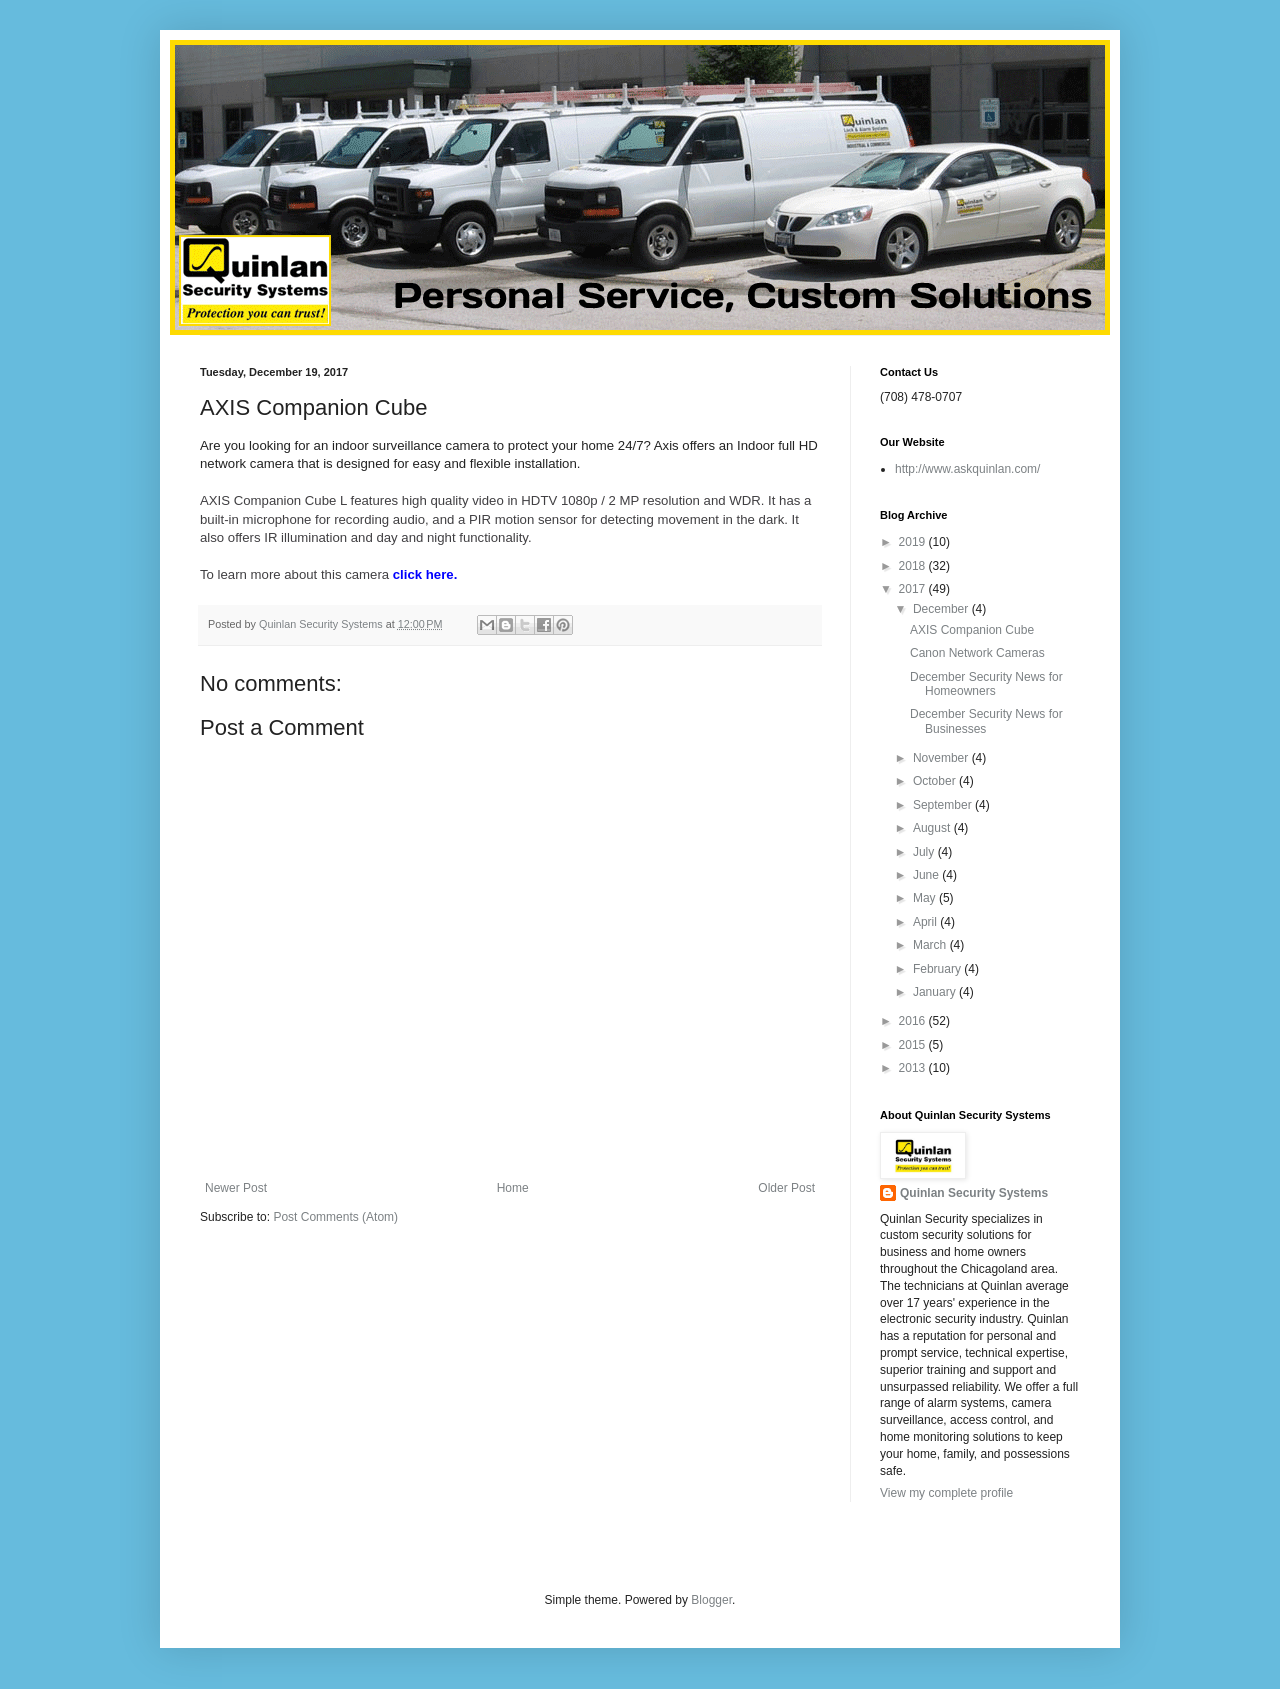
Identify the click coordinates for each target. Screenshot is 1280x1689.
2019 (914, 542)
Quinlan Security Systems (974, 1193)
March (931, 945)
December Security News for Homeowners (986, 684)
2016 (914, 1021)
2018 (914, 566)
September (944, 805)
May (926, 898)
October (936, 781)
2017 (914, 589)
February (938, 969)
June (927, 875)
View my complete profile (946, 1493)
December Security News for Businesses (986, 721)
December (942, 609)
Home (513, 1188)
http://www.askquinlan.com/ (967, 469)
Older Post (786, 1188)
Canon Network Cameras (977, 653)
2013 (914, 1068)
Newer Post (236, 1188)
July (925, 852)
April (926, 922)
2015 (914, 1045)
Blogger (711, 1600)
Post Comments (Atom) (335, 1217)
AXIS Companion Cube (972, 630)
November (942, 758)
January (936, 992)
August (933, 828)
